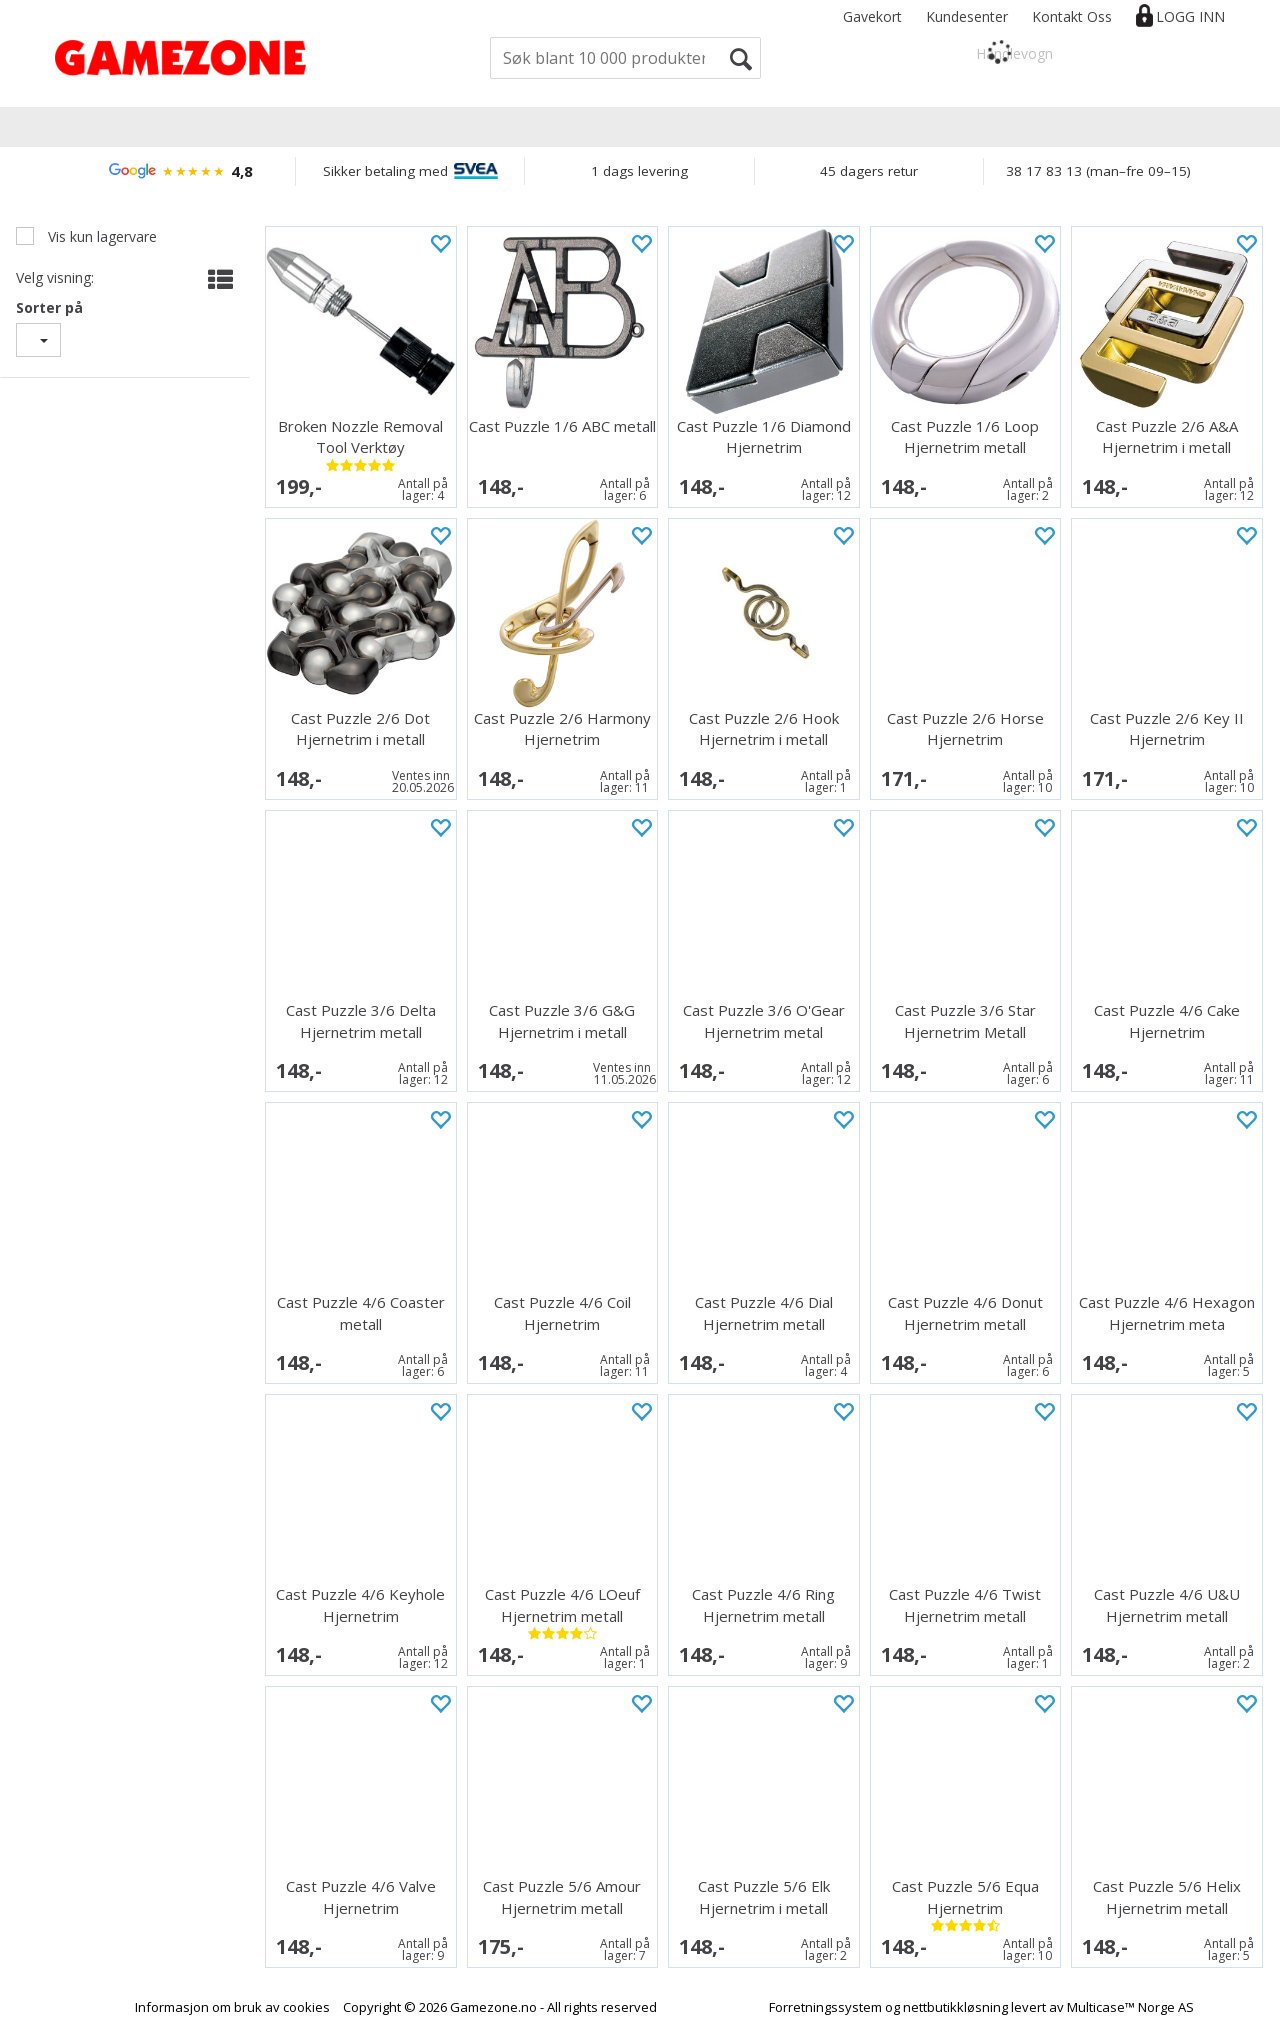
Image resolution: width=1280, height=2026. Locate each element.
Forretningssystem (825, 2007)
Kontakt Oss (1072, 16)
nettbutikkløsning (955, 2007)
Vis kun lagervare (100, 236)
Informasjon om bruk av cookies (232, 2007)
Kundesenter (967, 16)
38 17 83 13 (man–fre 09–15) (1098, 171)
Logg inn (1190, 16)
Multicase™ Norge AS (1130, 2007)
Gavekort (872, 16)
